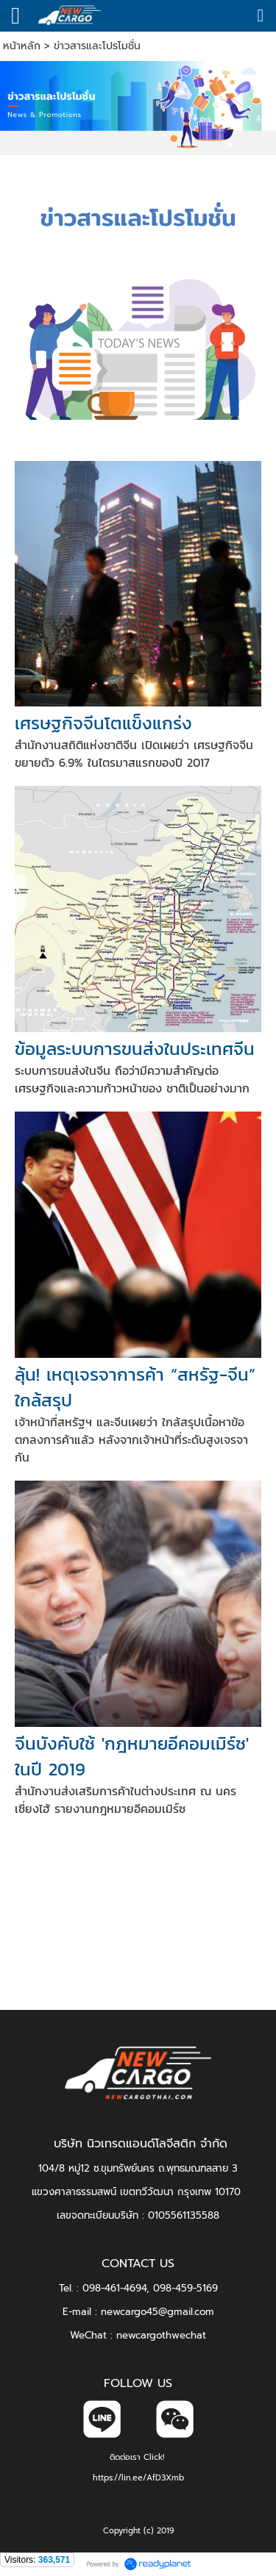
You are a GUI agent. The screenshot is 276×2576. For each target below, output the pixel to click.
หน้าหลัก (21, 46)
